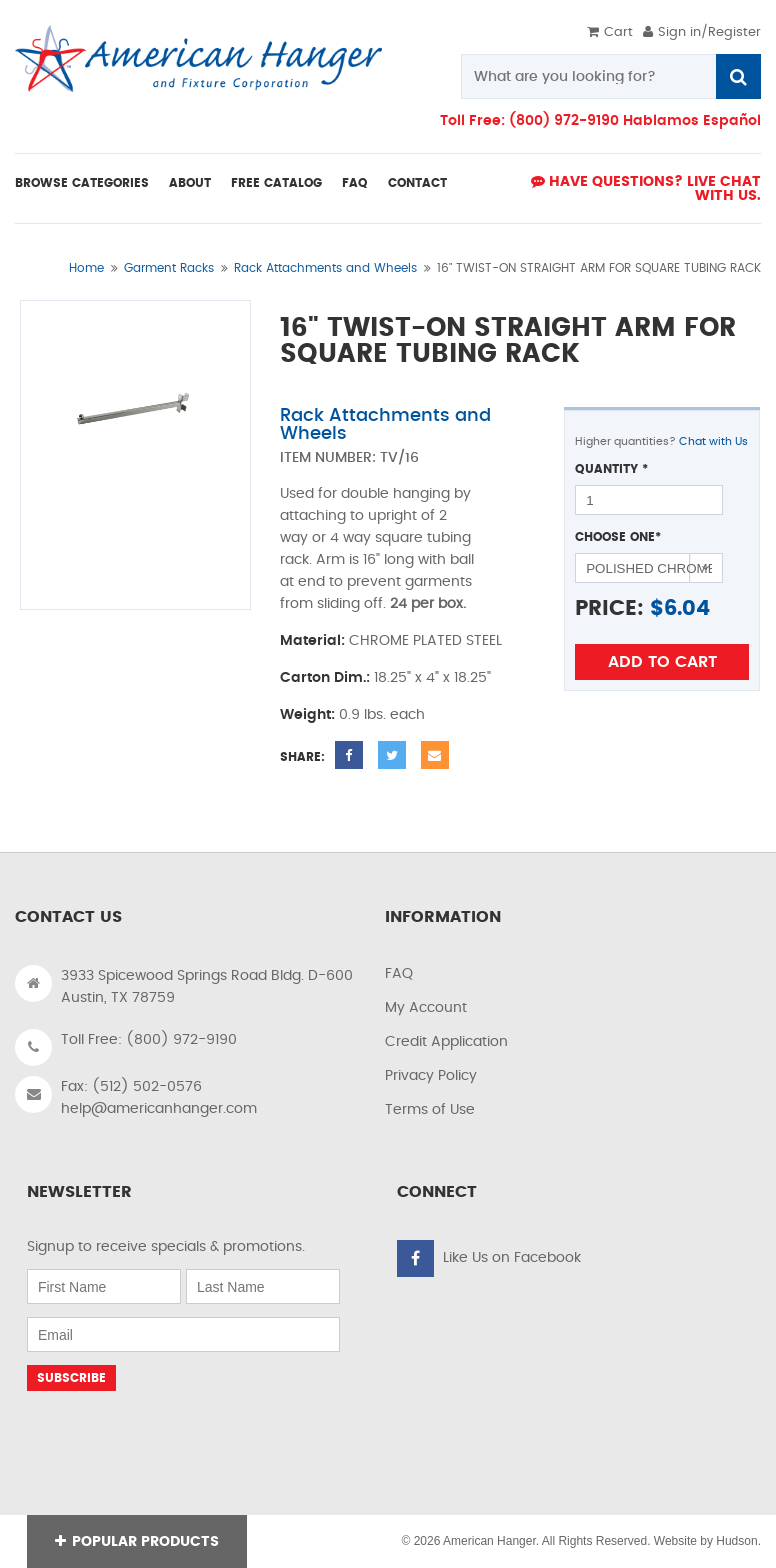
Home (86, 268)
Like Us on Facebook (512, 1258)
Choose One (618, 537)
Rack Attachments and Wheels (325, 268)
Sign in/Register (702, 32)
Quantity (611, 469)
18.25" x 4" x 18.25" (432, 678)
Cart (610, 32)
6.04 (687, 608)
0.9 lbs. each (382, 715)
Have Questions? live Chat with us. (646, 188)
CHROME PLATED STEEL (425, 641)
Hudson (736, 1541)
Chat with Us (713, 441)
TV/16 (399, 458)
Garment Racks (169, 268)
